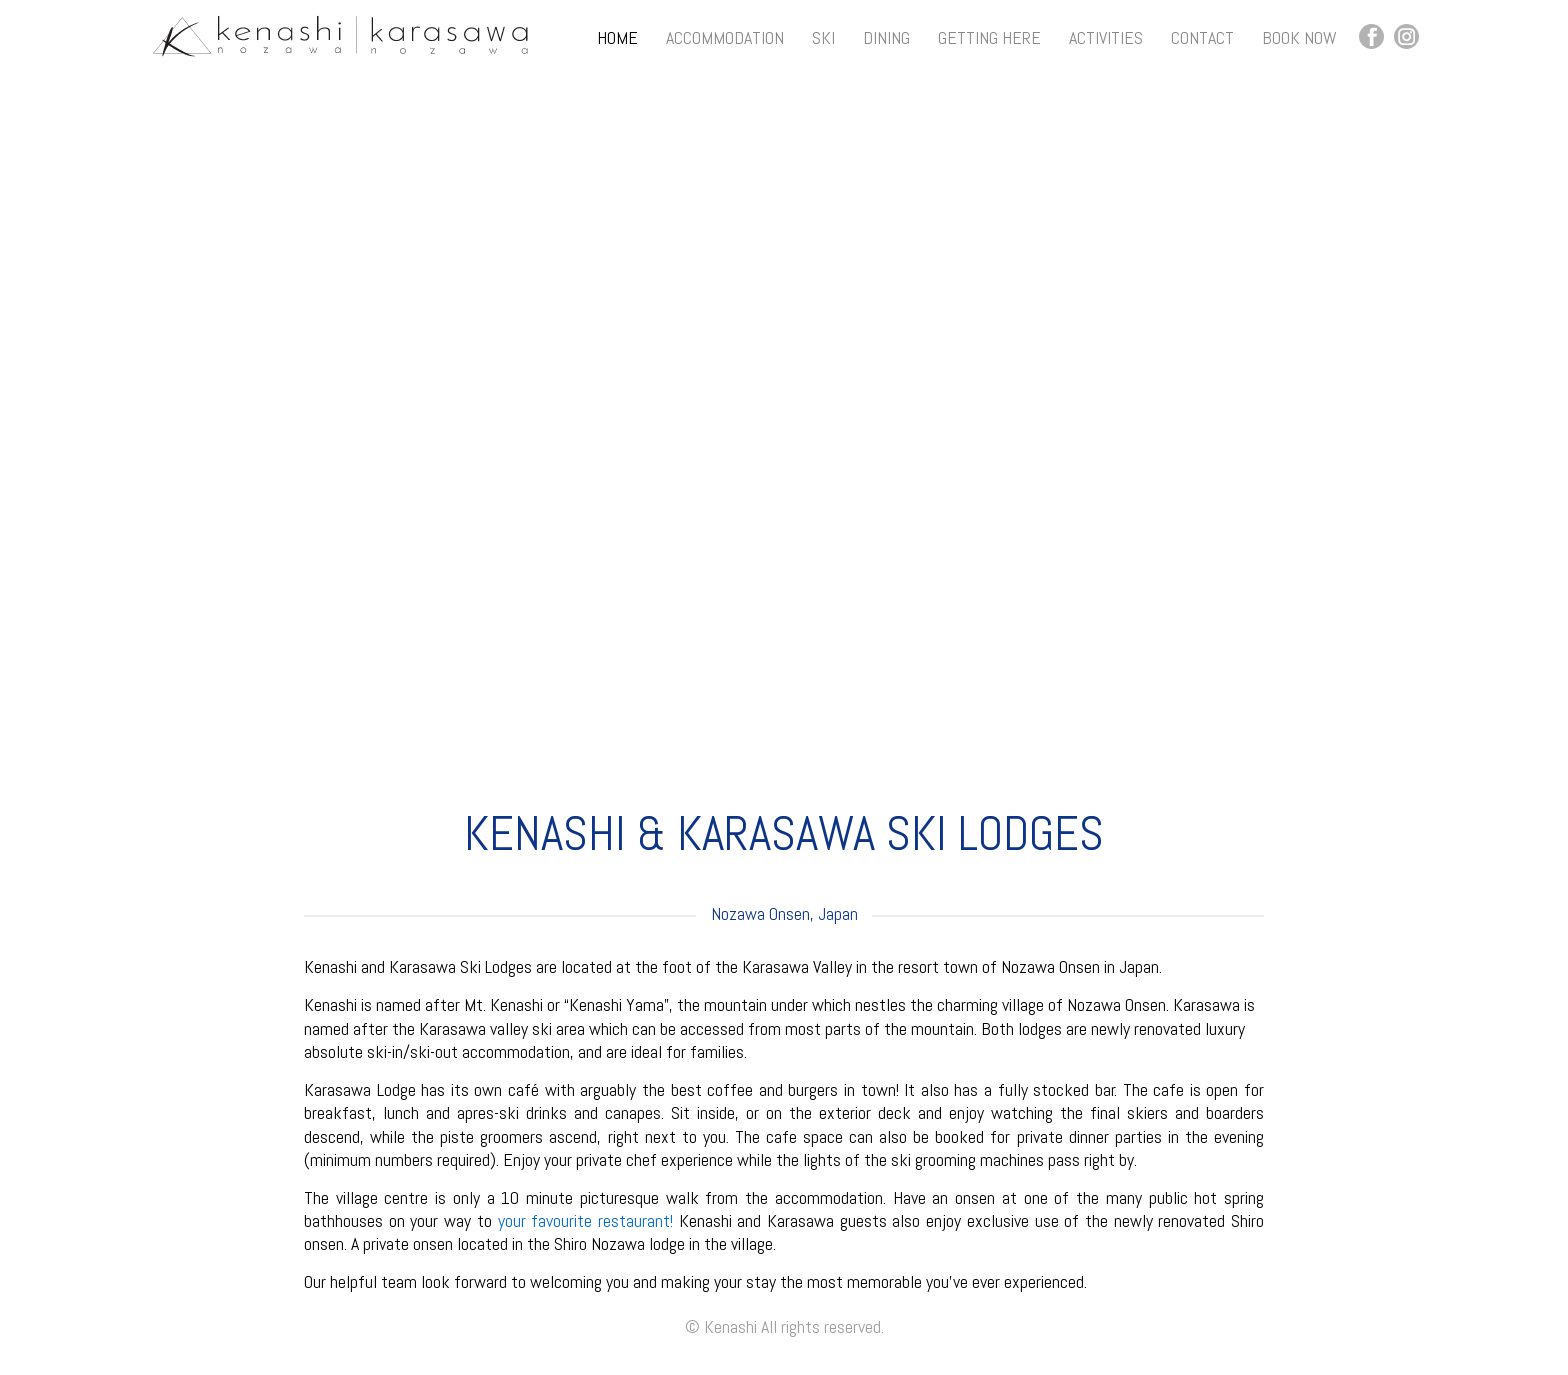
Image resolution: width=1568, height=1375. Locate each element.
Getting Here (989, 37)
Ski (823, 37)
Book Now (1299, 37)
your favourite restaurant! (585, 1220)
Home (617, 37)
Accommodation (725, 37)
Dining (886, 37)
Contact (1202, 37)
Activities (1106, 37)
